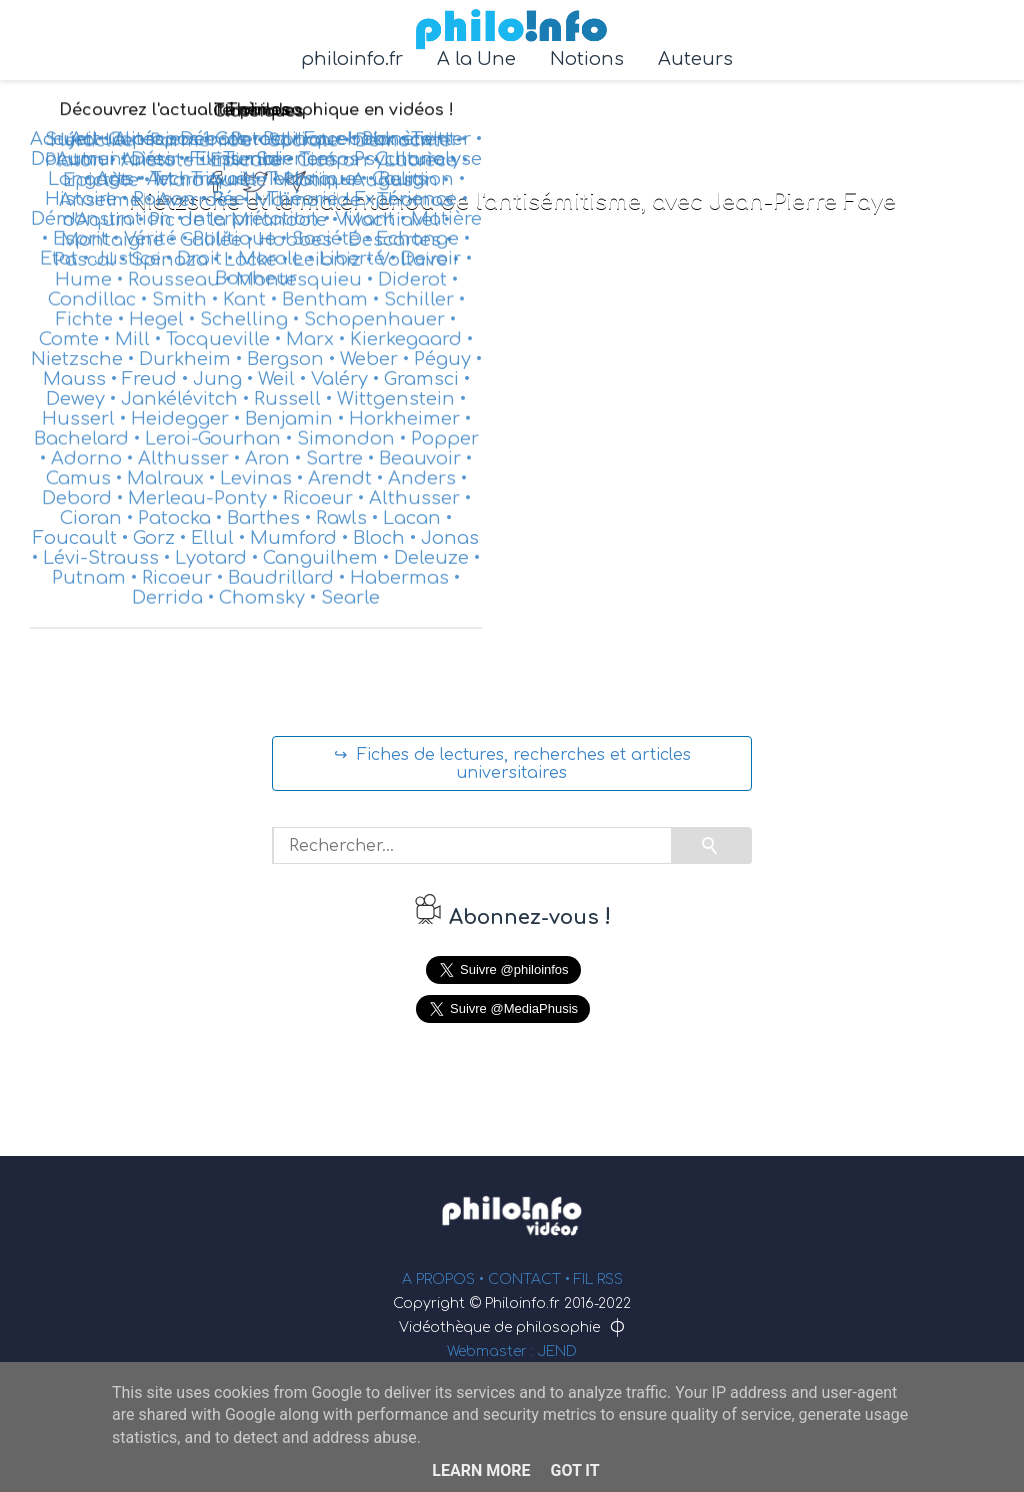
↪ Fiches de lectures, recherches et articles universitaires (512, 764)
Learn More (481, 1470)
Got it (574, 1470)
